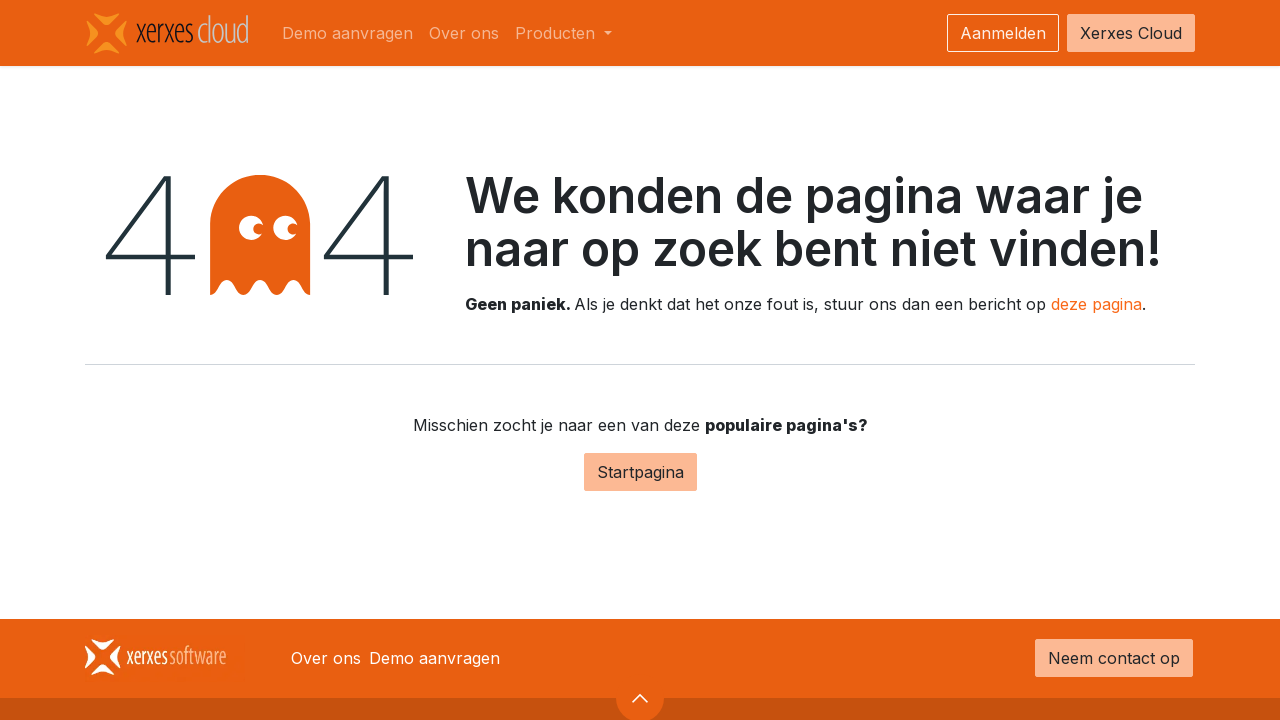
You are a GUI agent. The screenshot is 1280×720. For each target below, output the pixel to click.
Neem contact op (1114, 658)
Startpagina (640, 472)
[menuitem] (347, 33)
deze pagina (1096, 304)
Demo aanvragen (434, 658)
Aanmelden (1003, 33)
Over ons (326, 658)
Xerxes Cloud (1131, 33)
